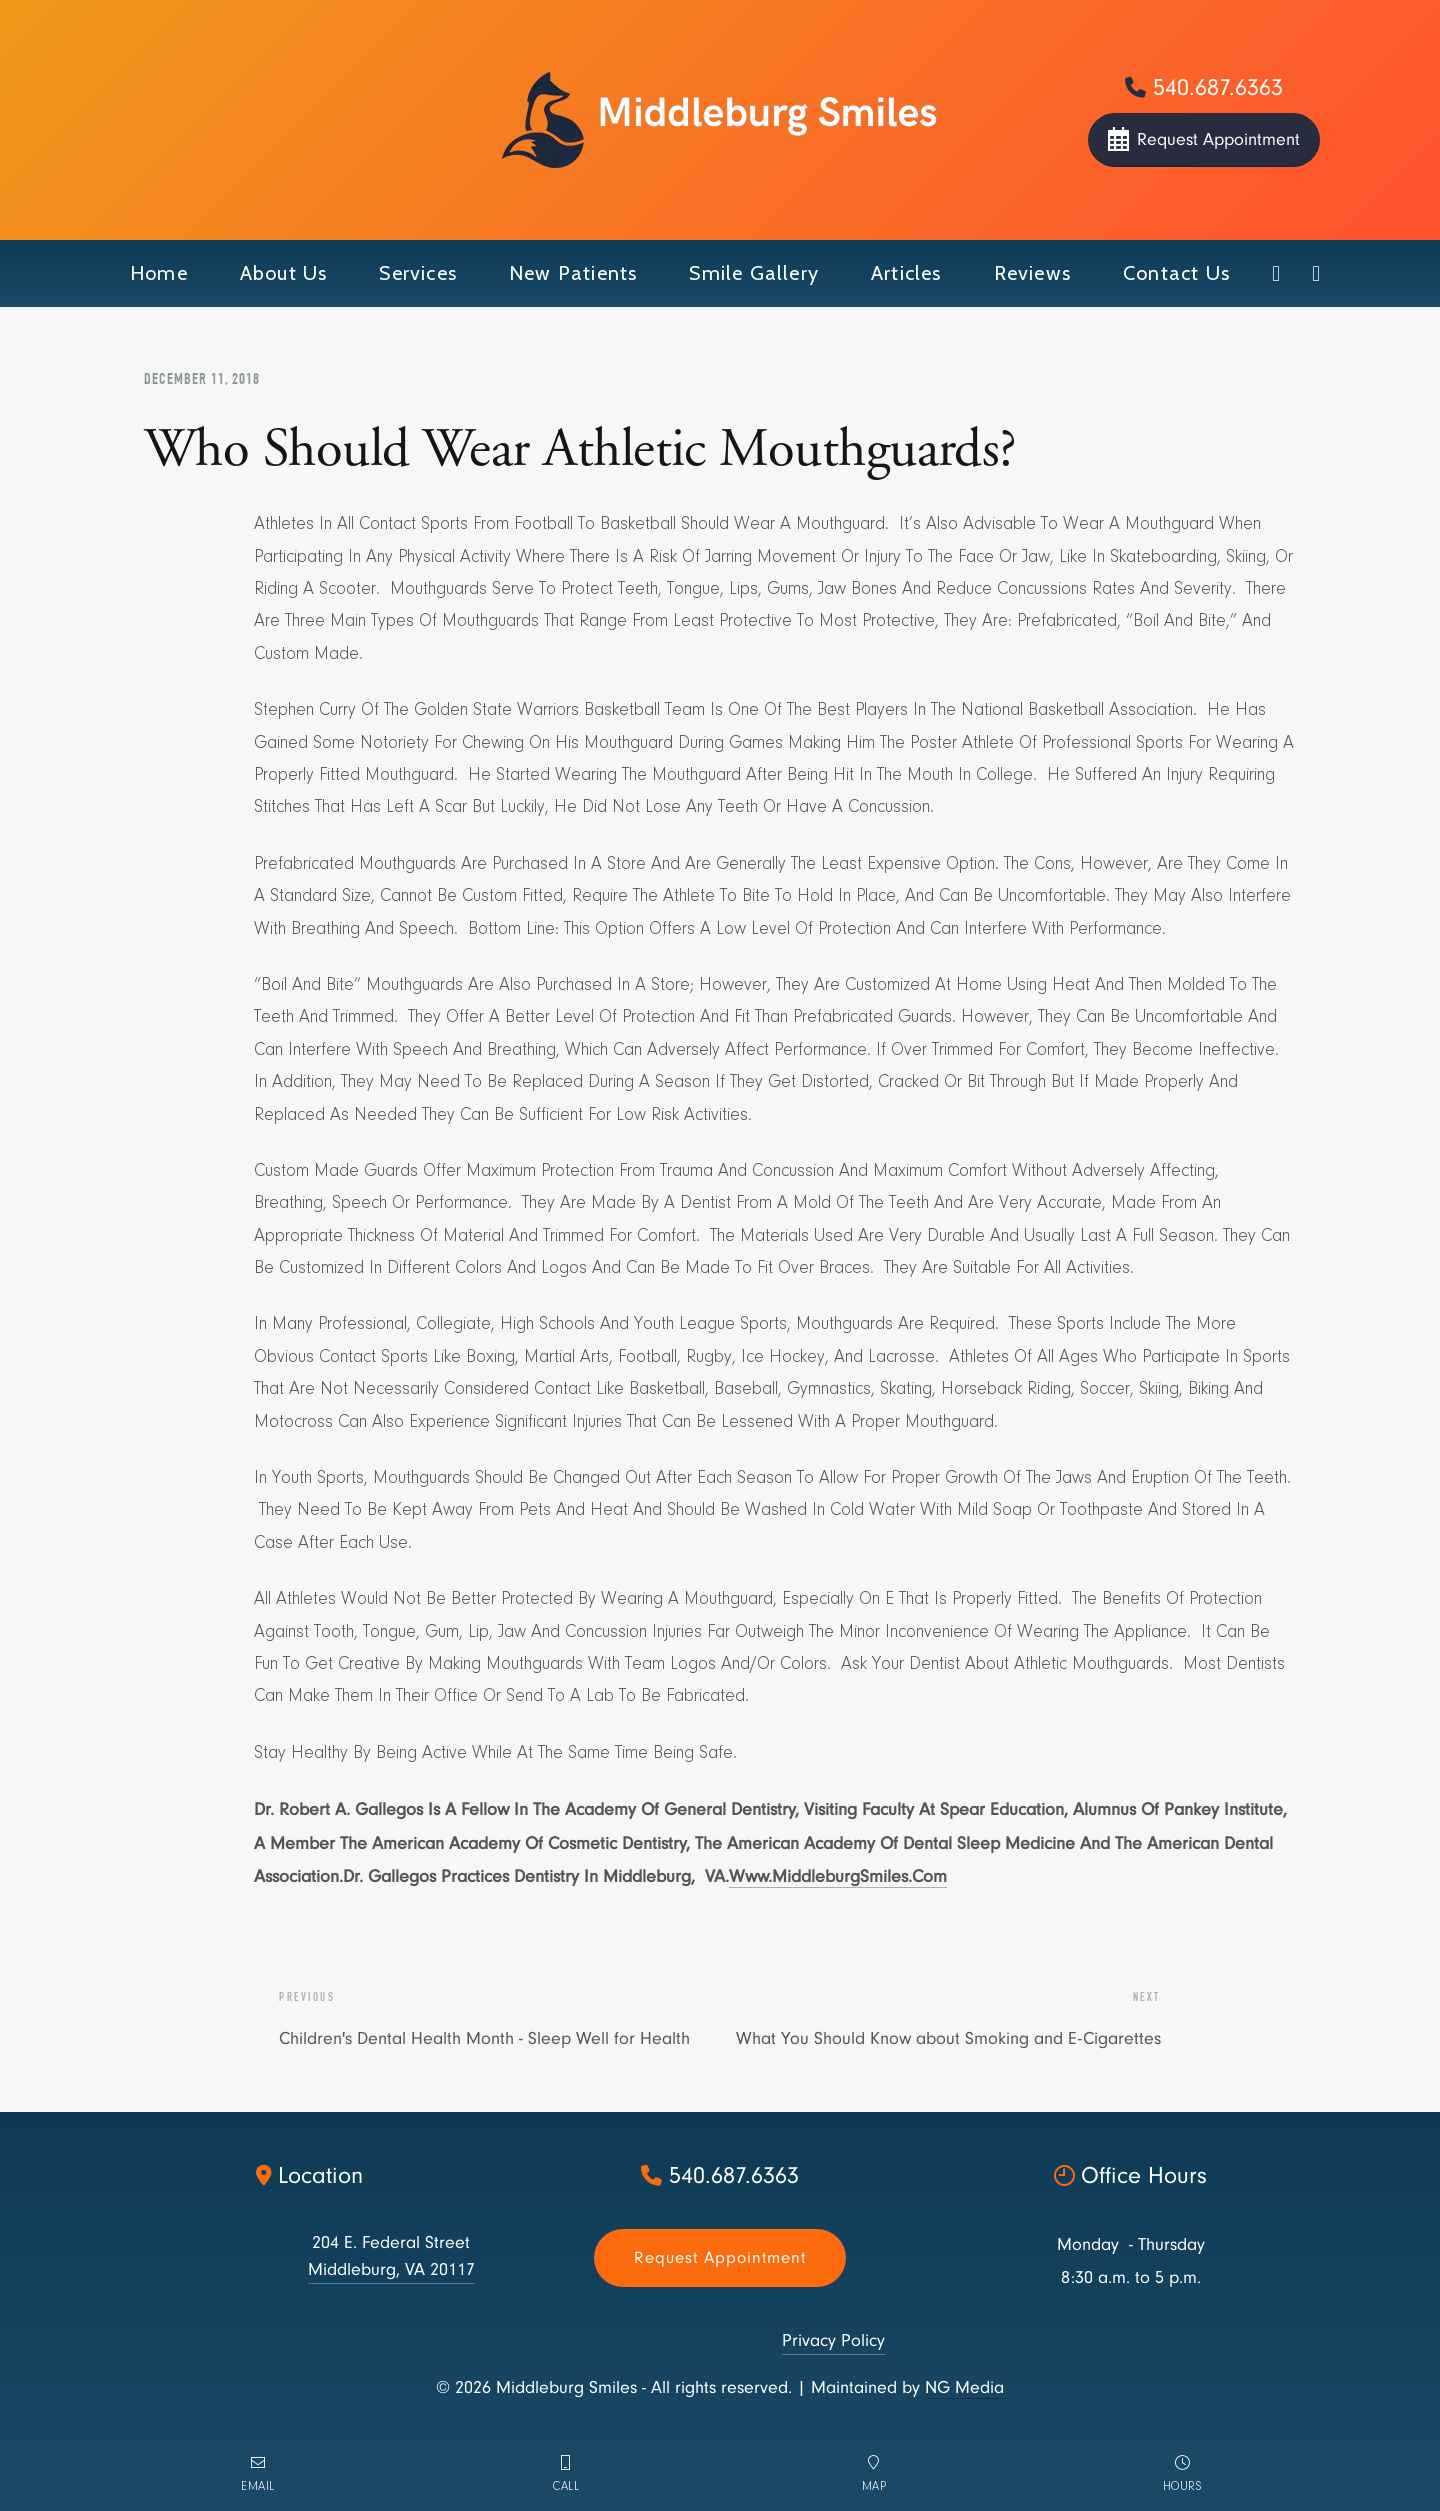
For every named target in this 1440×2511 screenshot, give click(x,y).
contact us (1176, 273)
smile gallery (754, 273)
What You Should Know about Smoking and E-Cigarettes (948, 2038)
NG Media (964, 2387)
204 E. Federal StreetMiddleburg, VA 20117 (391, 2256)
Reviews (1032, 273)
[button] (284, 273)
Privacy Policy (833, 2340)
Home (159, 273)
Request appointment (719, 2257)
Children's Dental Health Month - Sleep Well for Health (484, 2038)
